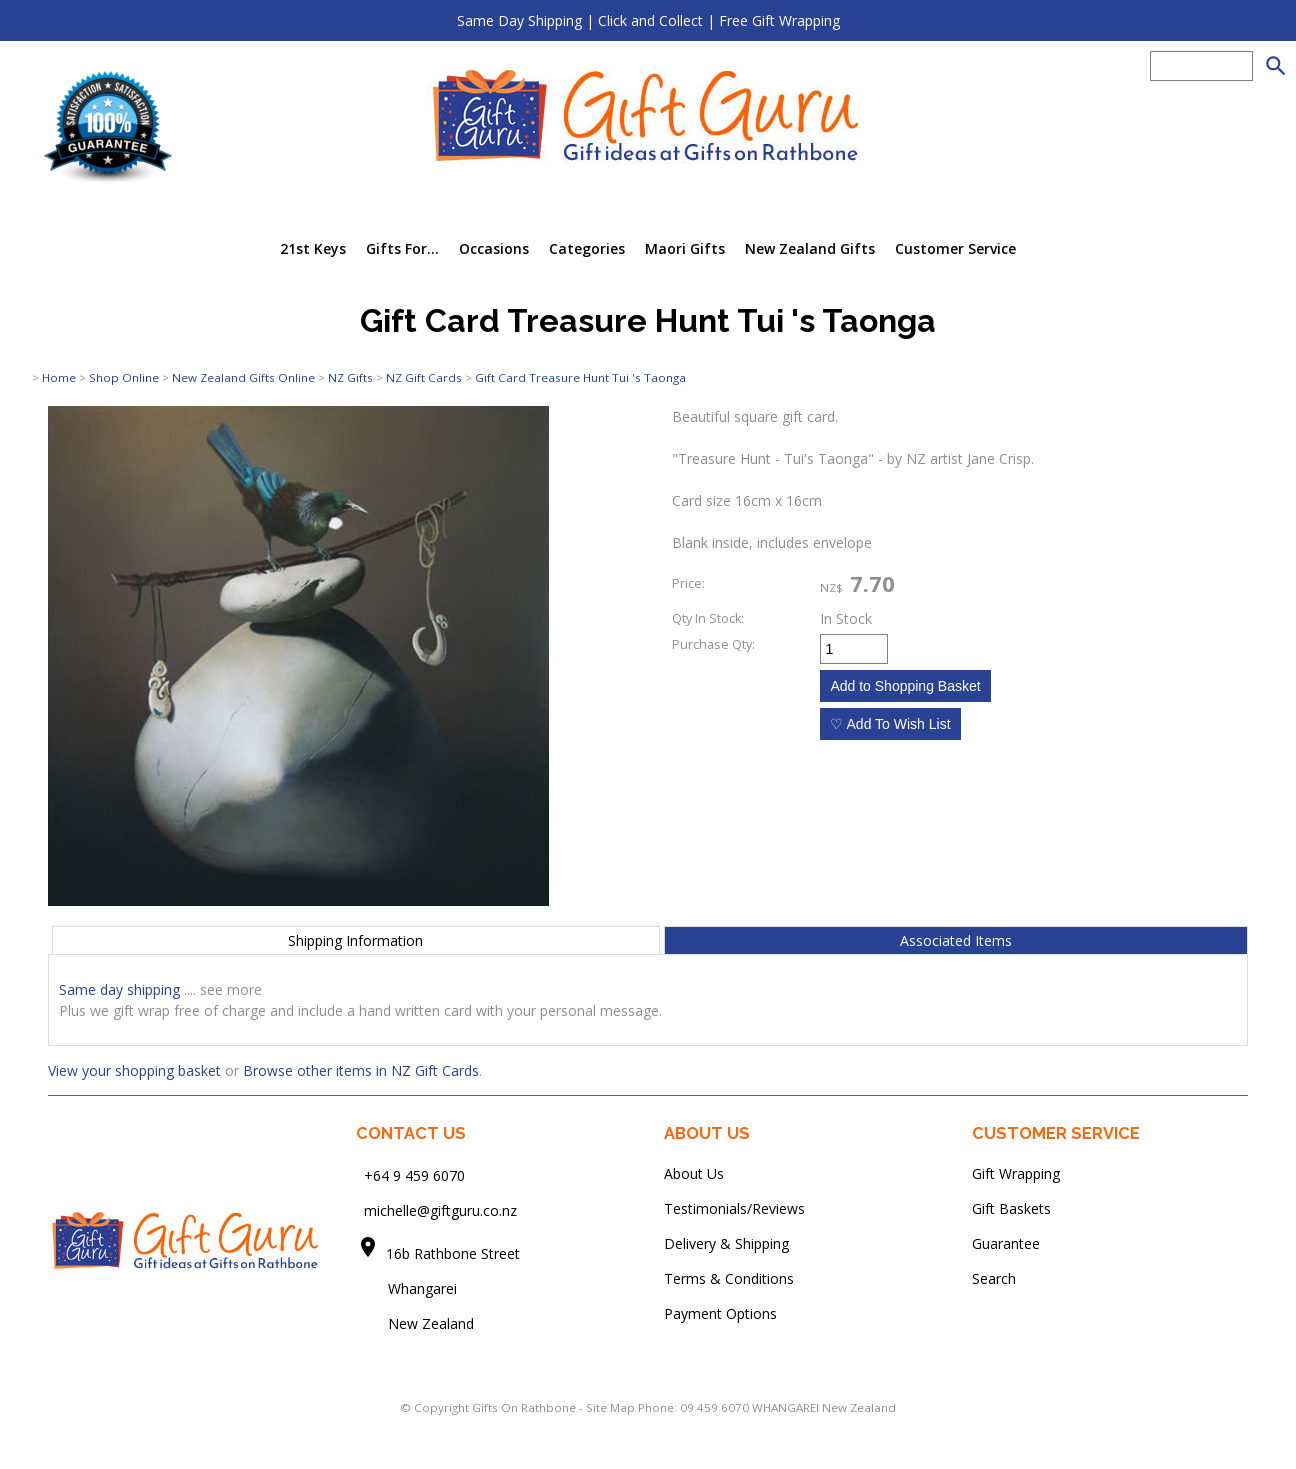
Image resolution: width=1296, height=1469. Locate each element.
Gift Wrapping (1016, 1173)
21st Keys (313, 248)
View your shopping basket (134, 1070)
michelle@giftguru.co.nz (440, 1210)
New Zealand (415, 1323)
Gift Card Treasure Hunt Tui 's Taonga (580, 377)
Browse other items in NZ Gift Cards (361, 1070)
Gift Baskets (1011, 1208)
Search (994, 1278)
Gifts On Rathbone (525, 1407)
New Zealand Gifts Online (243, 377)
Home (59, 377)
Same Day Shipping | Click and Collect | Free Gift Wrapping (648, 20)
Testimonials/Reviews (734, 1208)
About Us (694, 1173)
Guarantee (1006, 1243)
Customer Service (955, 248)
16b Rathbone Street (455, 1253)
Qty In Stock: (708, 618)
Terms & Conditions (729, 1278)
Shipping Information (355, 940)
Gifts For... (402, 248)
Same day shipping (119, 989)
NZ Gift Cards (424, 377)
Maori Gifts (685, 248)
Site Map (610, 1407)
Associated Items (956, 940)
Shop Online (124, 377)
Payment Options (720, 1313)
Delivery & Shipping (726, 1243)
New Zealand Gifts (810, 248)
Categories (587, 248)
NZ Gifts (350, 377)
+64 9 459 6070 (414, 1175)
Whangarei (408, 1288)
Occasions (494, 248)
